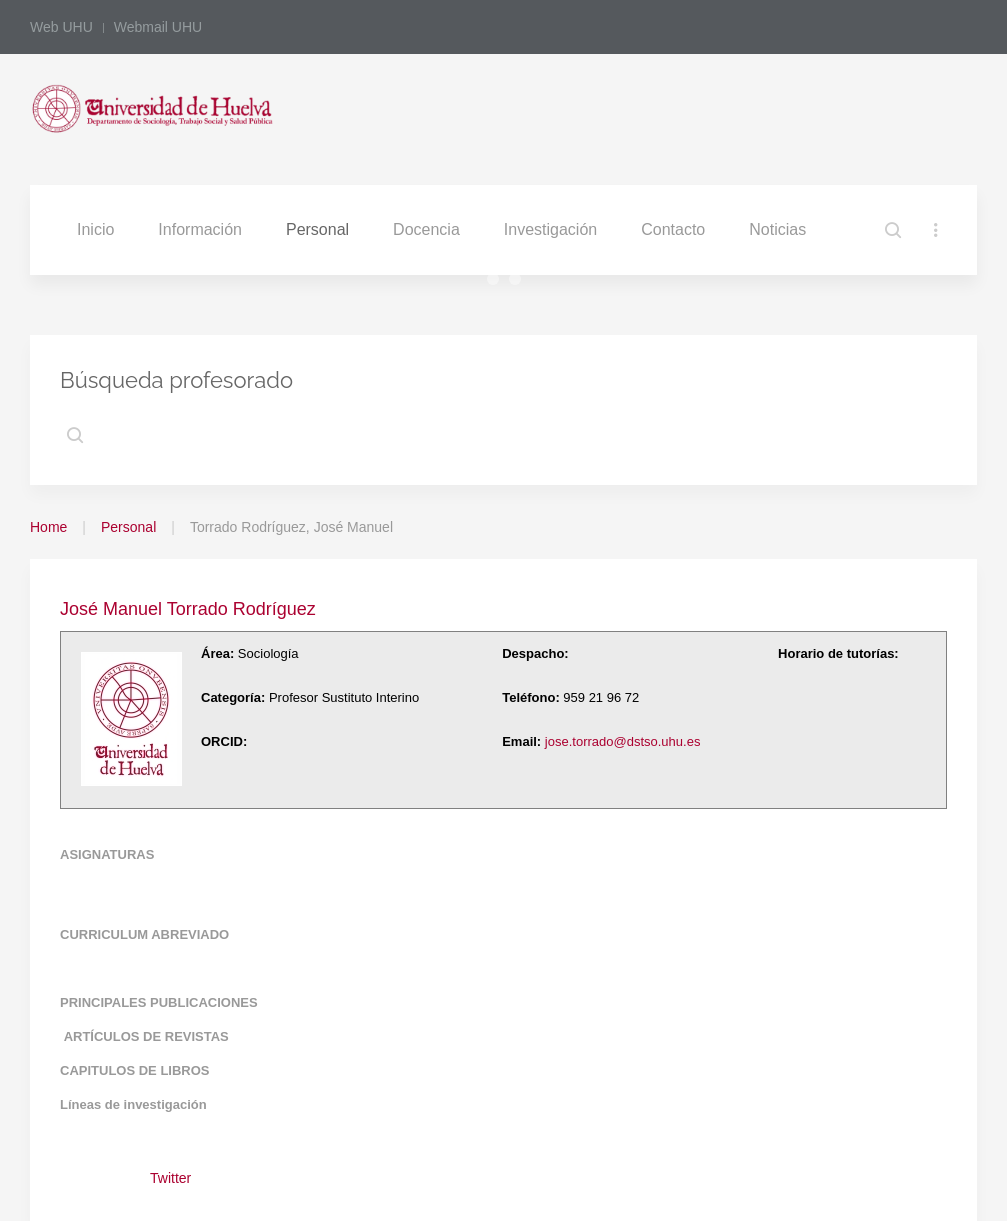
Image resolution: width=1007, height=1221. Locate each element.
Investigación (550, 229)
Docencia (426, 229)
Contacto (673, 229)
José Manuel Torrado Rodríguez (188, 609)
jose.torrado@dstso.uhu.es (623, 741)
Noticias (777, 229)
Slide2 (498, 281)
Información (200, 229)
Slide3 (520, 281)
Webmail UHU (158, 27)
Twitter (170, 1178)
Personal (317, 229)
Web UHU (61, 27)
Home (48, 527)
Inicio (95, 229)
